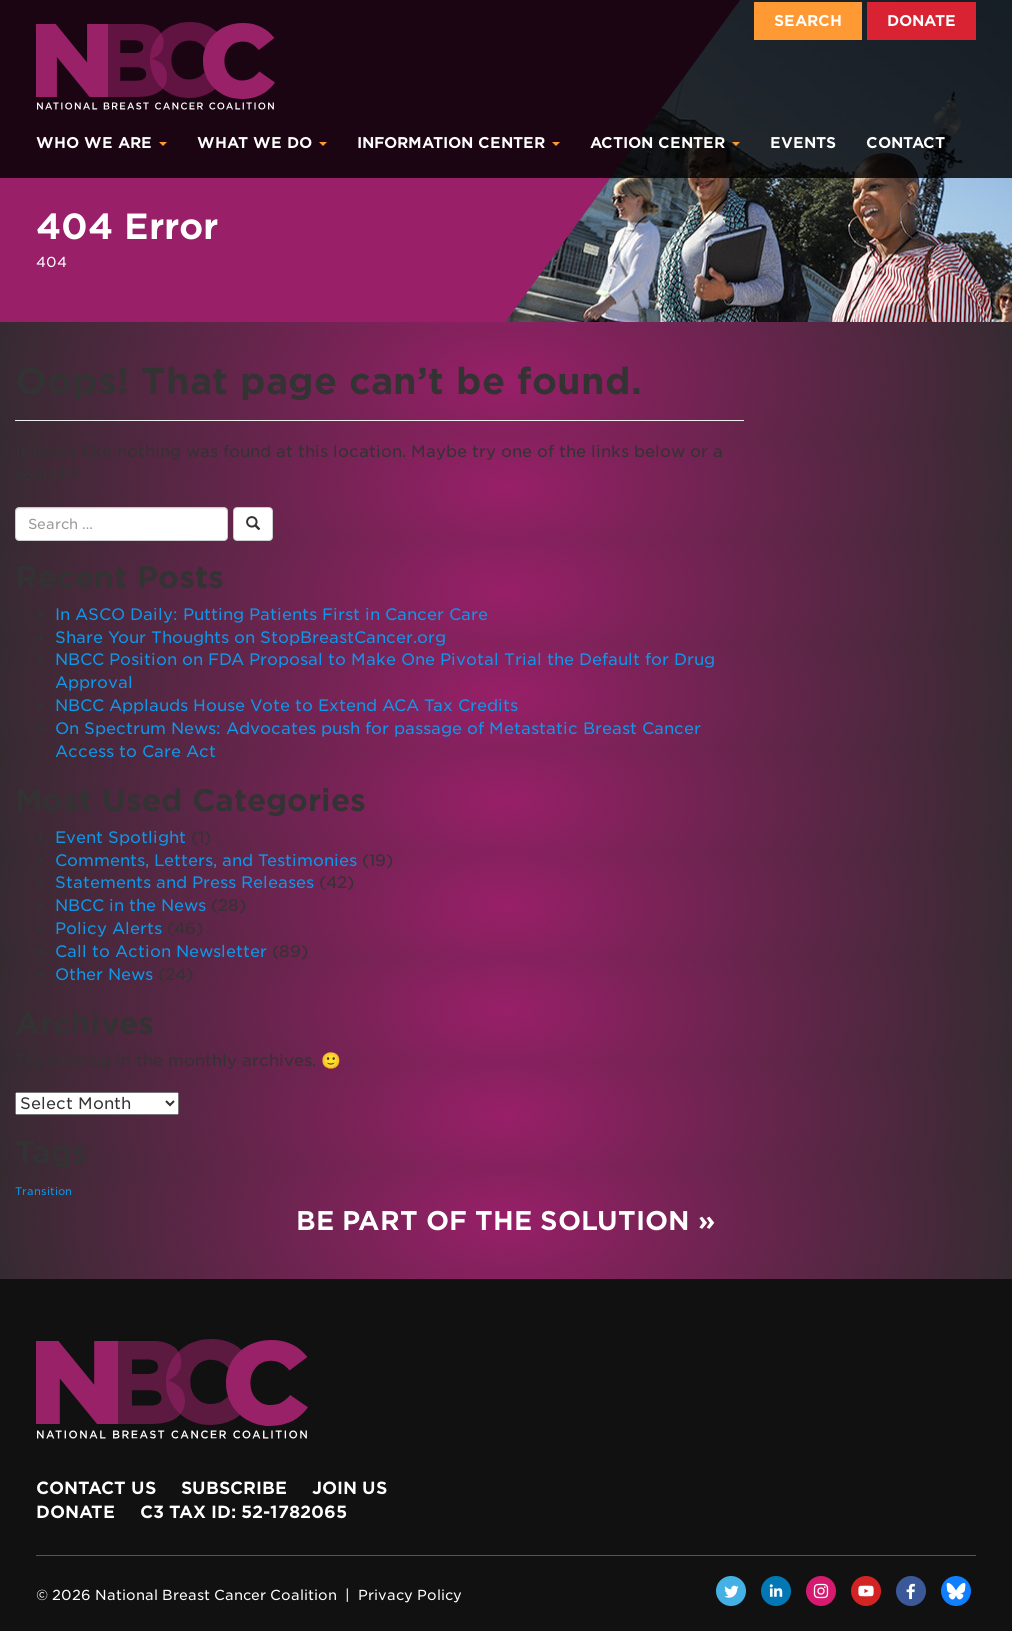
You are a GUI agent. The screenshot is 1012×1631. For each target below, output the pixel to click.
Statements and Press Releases (184, 882)
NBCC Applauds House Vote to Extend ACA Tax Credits (286, 705)
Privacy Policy (410, 1595)
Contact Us (96, 1488)
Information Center (458, 143)
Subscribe (234, 1488)
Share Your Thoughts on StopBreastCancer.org (250, 637)
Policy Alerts (108, 928)
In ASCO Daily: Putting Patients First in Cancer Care (271, 614)
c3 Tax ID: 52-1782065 (243, 1512)
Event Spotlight (120, 837)
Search (808, 21)
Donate (921, 21)
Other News (104, 974)
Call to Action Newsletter (161, 951)
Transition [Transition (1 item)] (43, 1191)
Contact (905, 143)
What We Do (262, 143)
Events (803, 143)
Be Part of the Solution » (505, 1220)
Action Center (665, 143)
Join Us (349, 1488)
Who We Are (101, 143)
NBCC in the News (130, 905)
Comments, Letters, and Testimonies (206, 860)
